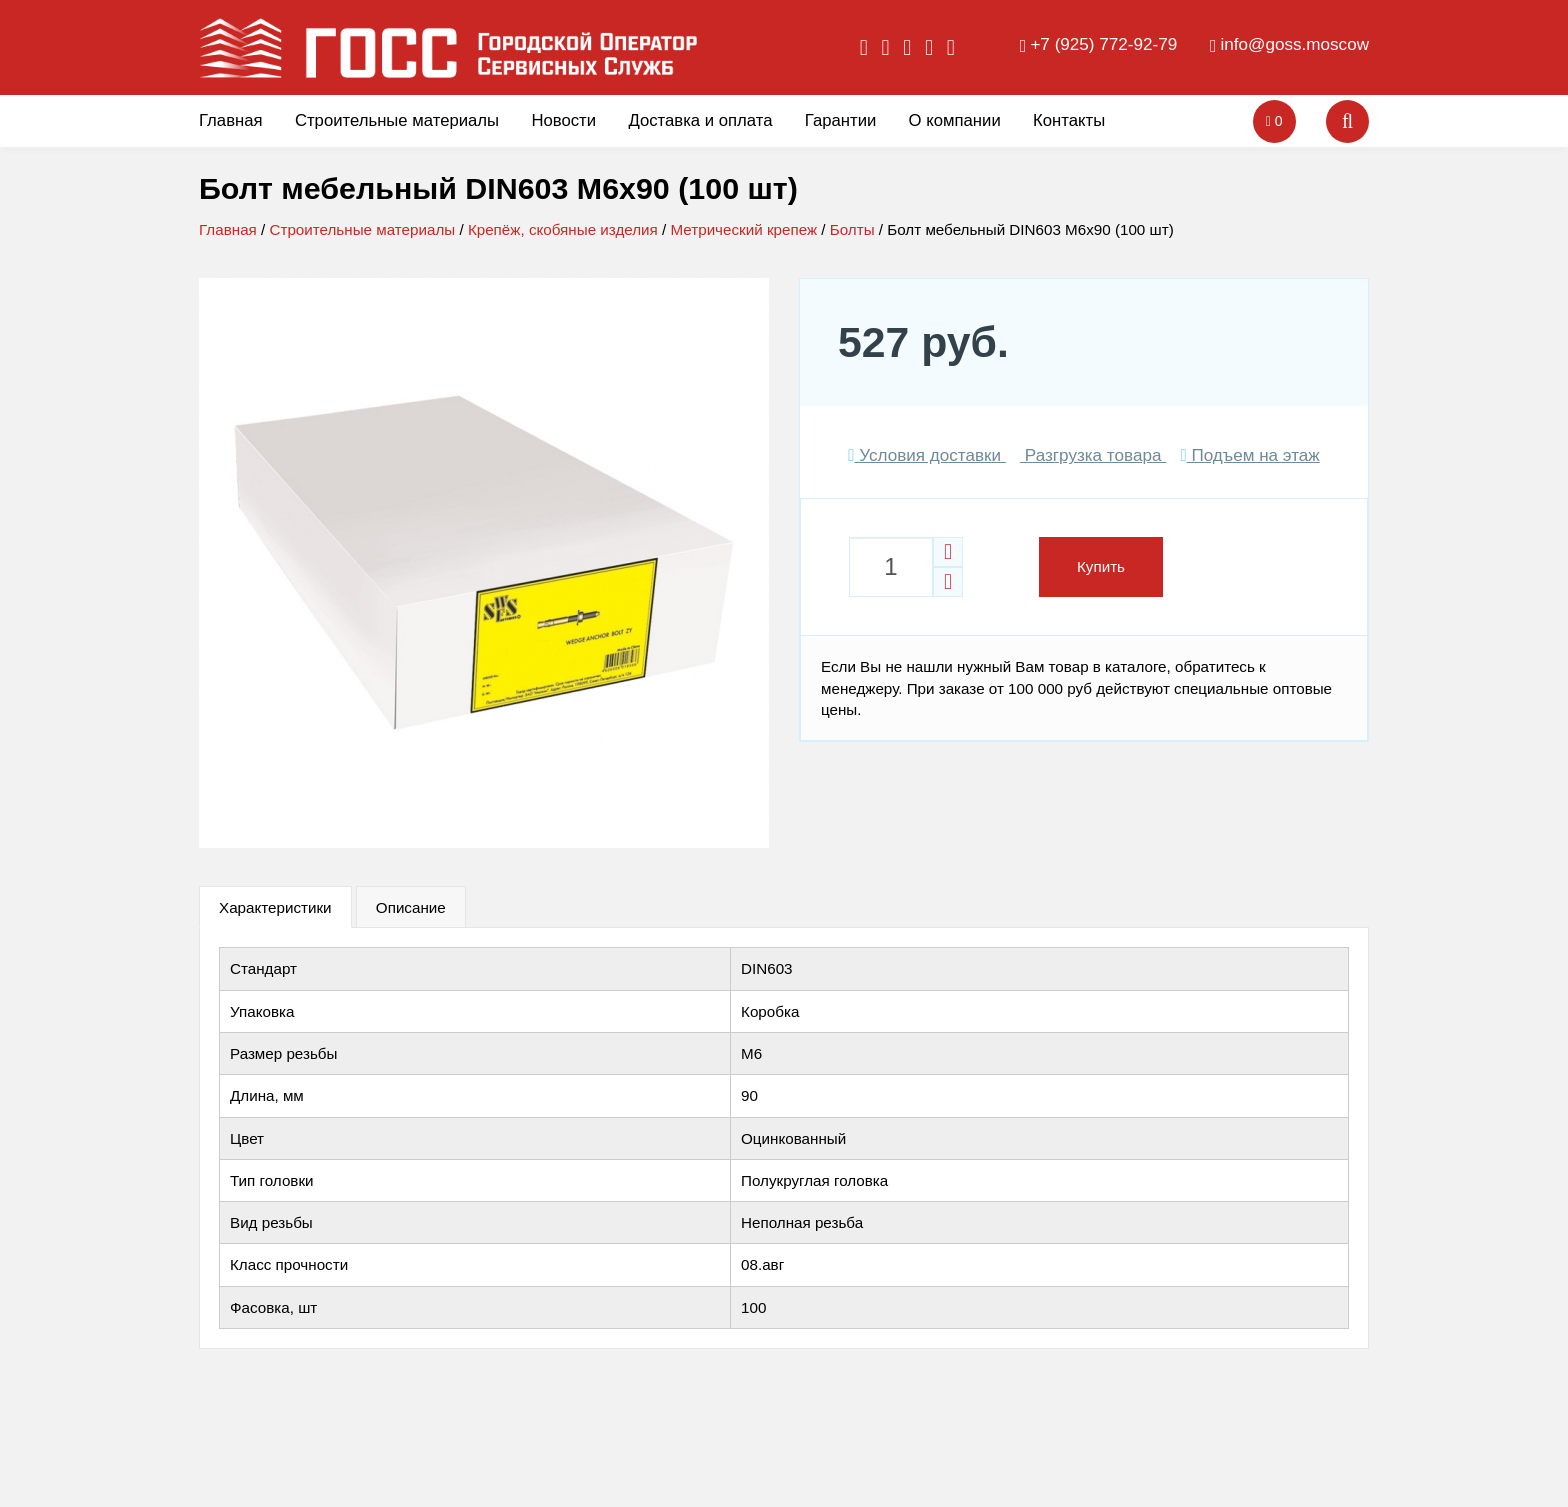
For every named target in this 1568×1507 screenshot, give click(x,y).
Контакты (1069, 120)
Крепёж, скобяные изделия (563, 229)
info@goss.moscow (1295, 44)
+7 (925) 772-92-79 (1103, 44)
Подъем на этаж (1249, 455)
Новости (563, 120)
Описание (411, 907)
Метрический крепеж (743, 229)
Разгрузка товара (1093, 455)
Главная (231, 120)
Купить (1101, 566)
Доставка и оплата (700, 120)
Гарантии (841, 120)
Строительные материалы (397, 120)
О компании (955, 120)
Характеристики (275, 907)
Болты (852, 229)
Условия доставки (927, 455)
